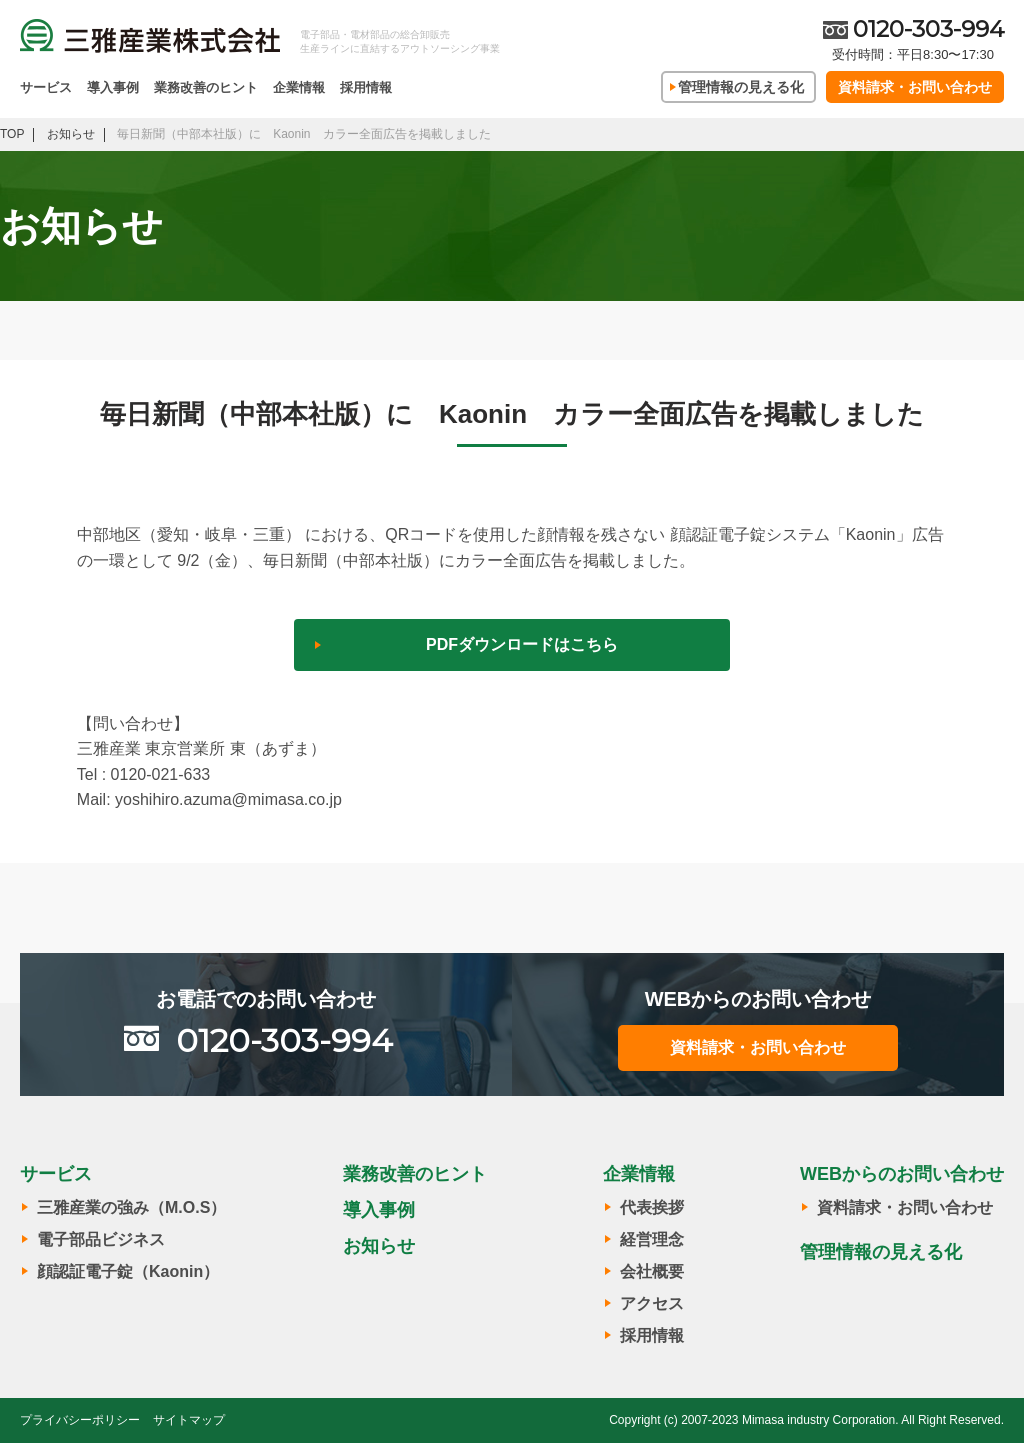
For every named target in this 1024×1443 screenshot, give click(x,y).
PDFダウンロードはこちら (522, 644)
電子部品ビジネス (101, 1239)
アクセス (652, 1303)
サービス (46, 87)
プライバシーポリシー (80, 1420)
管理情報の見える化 (741, 87)
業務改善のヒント (206, 87)
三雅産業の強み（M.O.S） (131, 1207)
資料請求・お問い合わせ (915, 87)
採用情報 (366, 87)
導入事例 (113, 87)
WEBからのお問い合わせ (902, 1174)
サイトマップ (189, 1420)
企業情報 (299, 87)
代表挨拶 (652, 1207)
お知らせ (379, 1246)
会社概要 (652, 1271)
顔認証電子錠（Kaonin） (128, 1271)
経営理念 (652, 1239)
